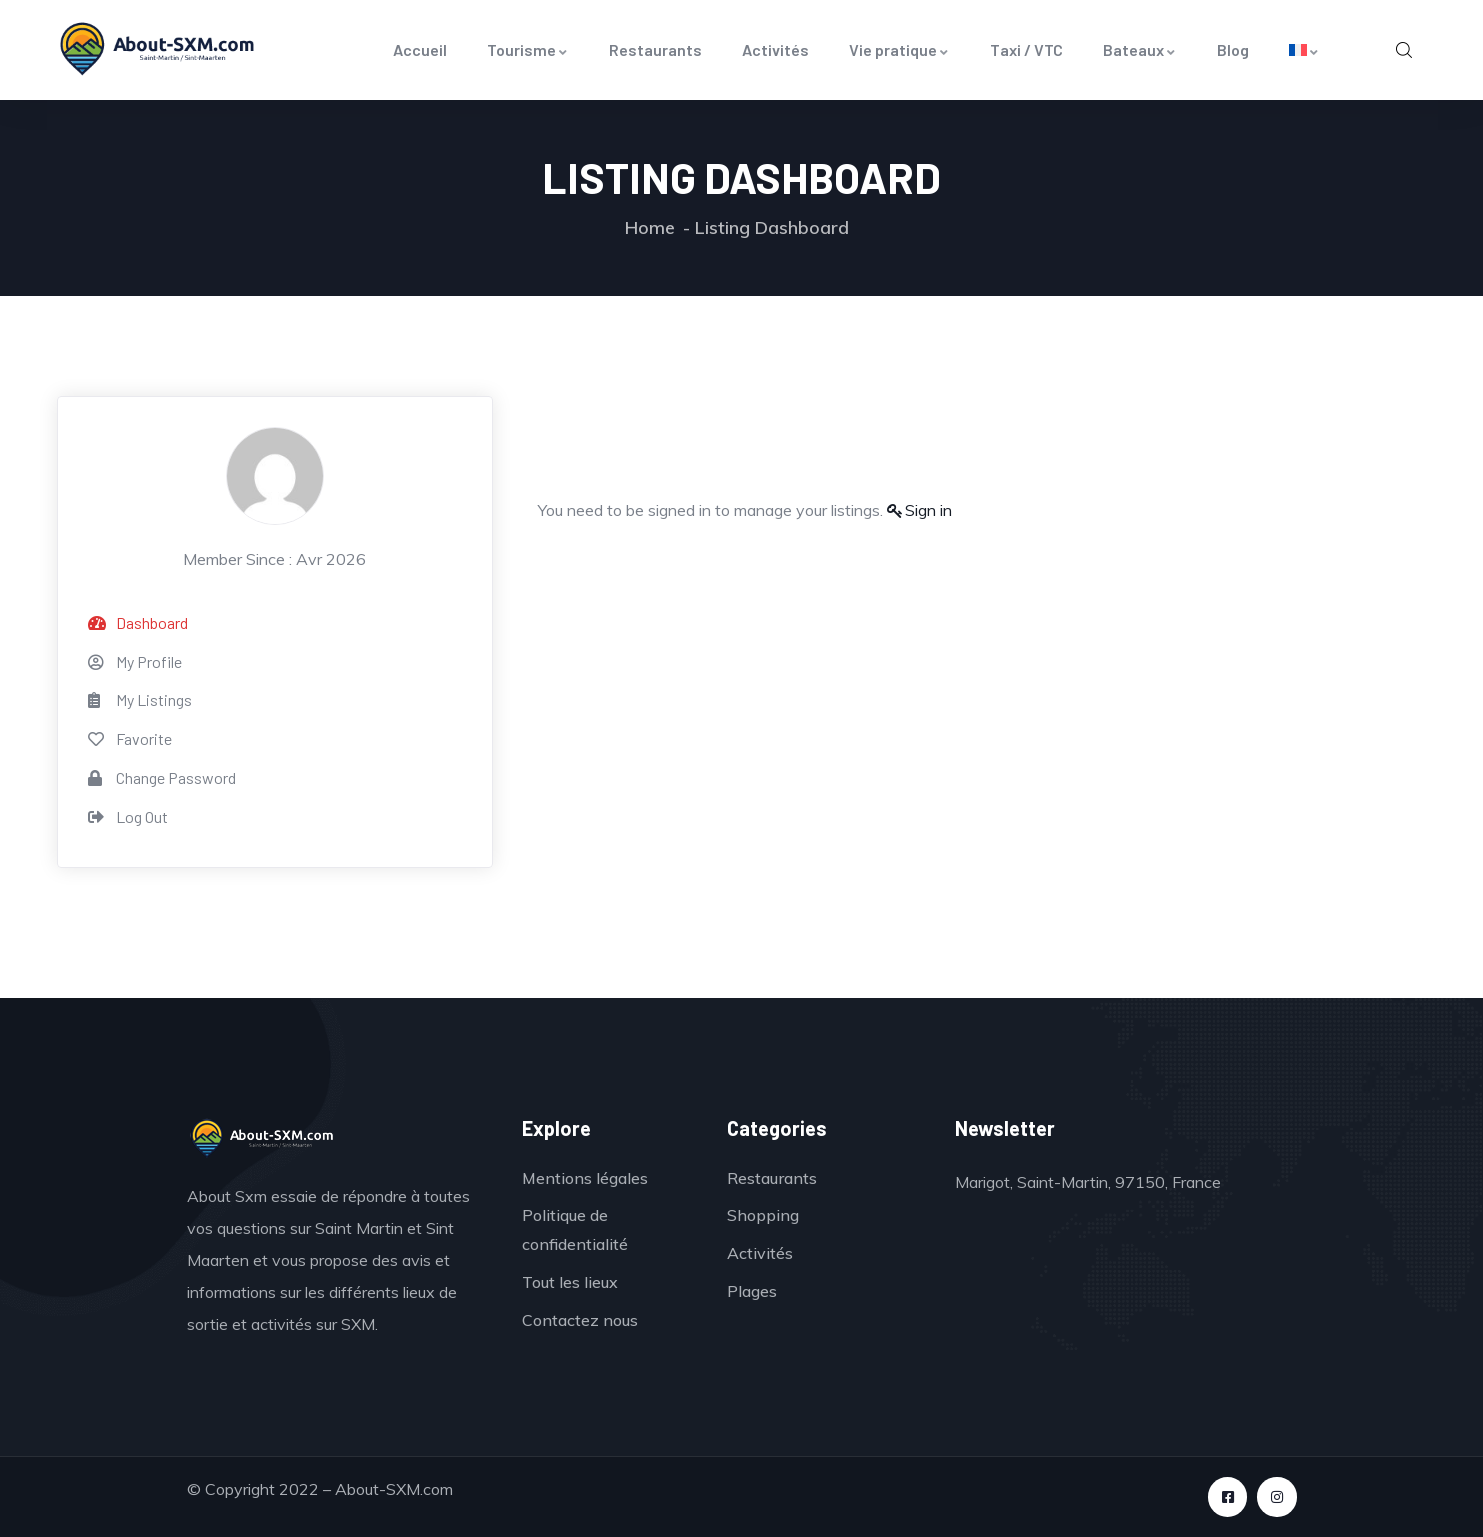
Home (650, 227)
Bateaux (1140, 49)
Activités (775, 49)
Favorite (130, 738)
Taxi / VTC (1026, 49)
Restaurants (655, 49)
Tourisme (528, 49)
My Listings (140, 699)
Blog (1233, 49)
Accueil (420, 49)
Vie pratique (899, 49)
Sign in (928, 510)
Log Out (128, 816)
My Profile (135, 661)
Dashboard (138, 622)
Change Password (162, 777)
